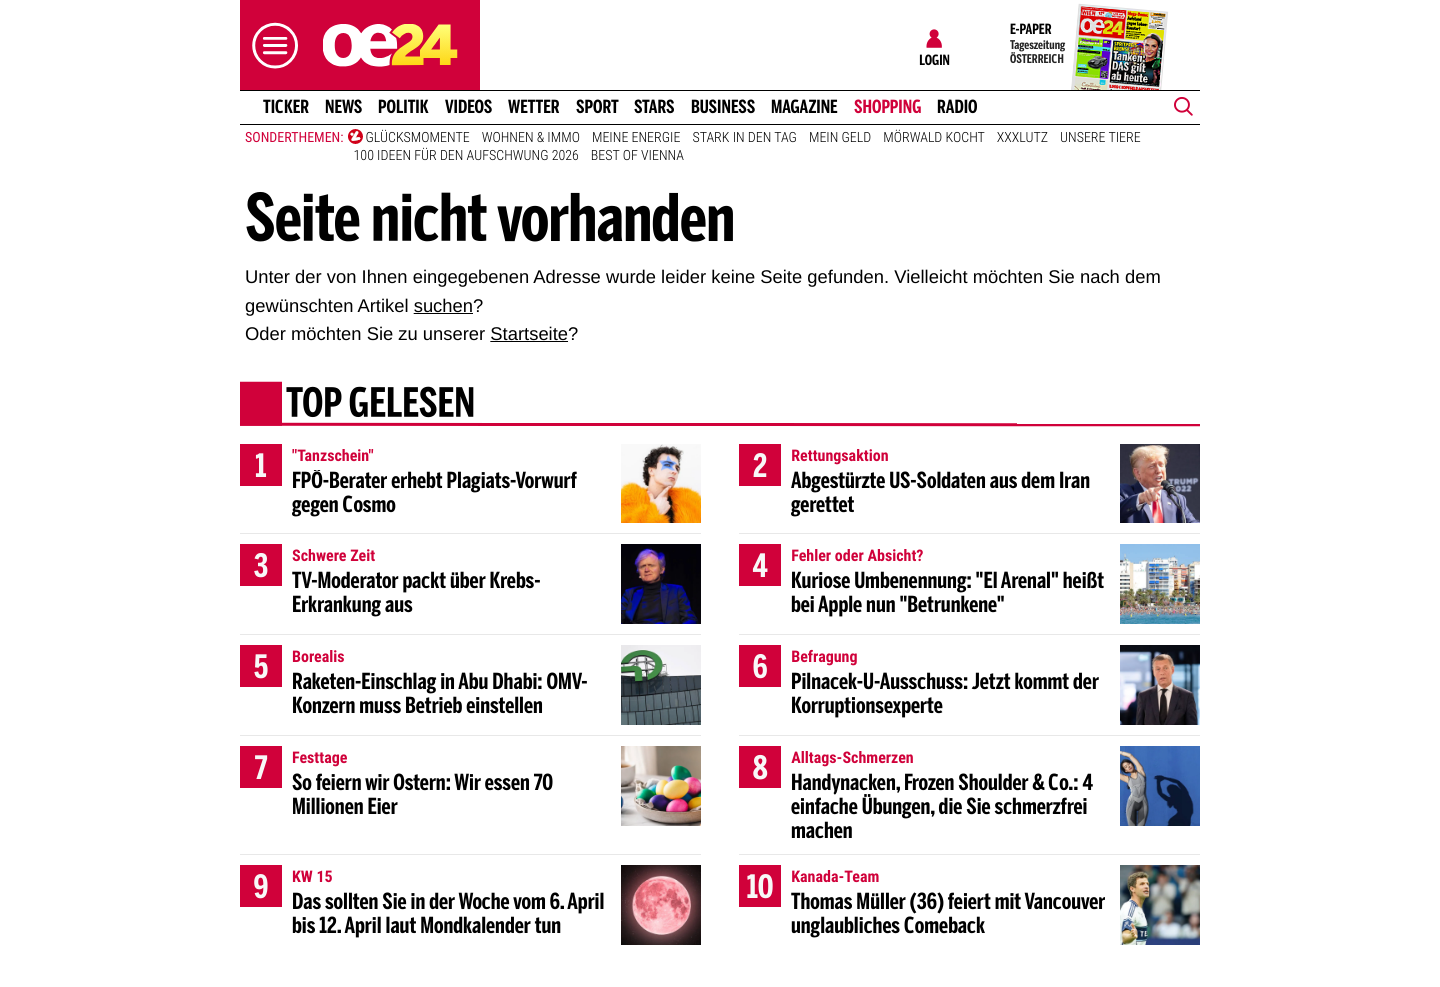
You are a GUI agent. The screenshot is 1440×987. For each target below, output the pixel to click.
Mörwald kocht (934, 138)
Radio (957, 107)
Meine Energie (636, 138)
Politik (403, 107)
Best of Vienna (637, 156)
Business (723, 107)
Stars (654, 107)
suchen (443, 305)
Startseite (529, 333)
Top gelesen (380, 405)
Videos (468, 107)
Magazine (804, 107)
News (343, 107)
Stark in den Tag (744, 138)
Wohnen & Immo (531, 138)
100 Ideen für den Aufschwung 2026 (466, 156)
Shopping (887, 107)
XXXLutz (1022, 138)
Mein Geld (840, 138)
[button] (270, 45)
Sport (597, 107)
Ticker (286, 107)
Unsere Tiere (1100, 138)
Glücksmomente (418, 138)
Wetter (534, 107)
